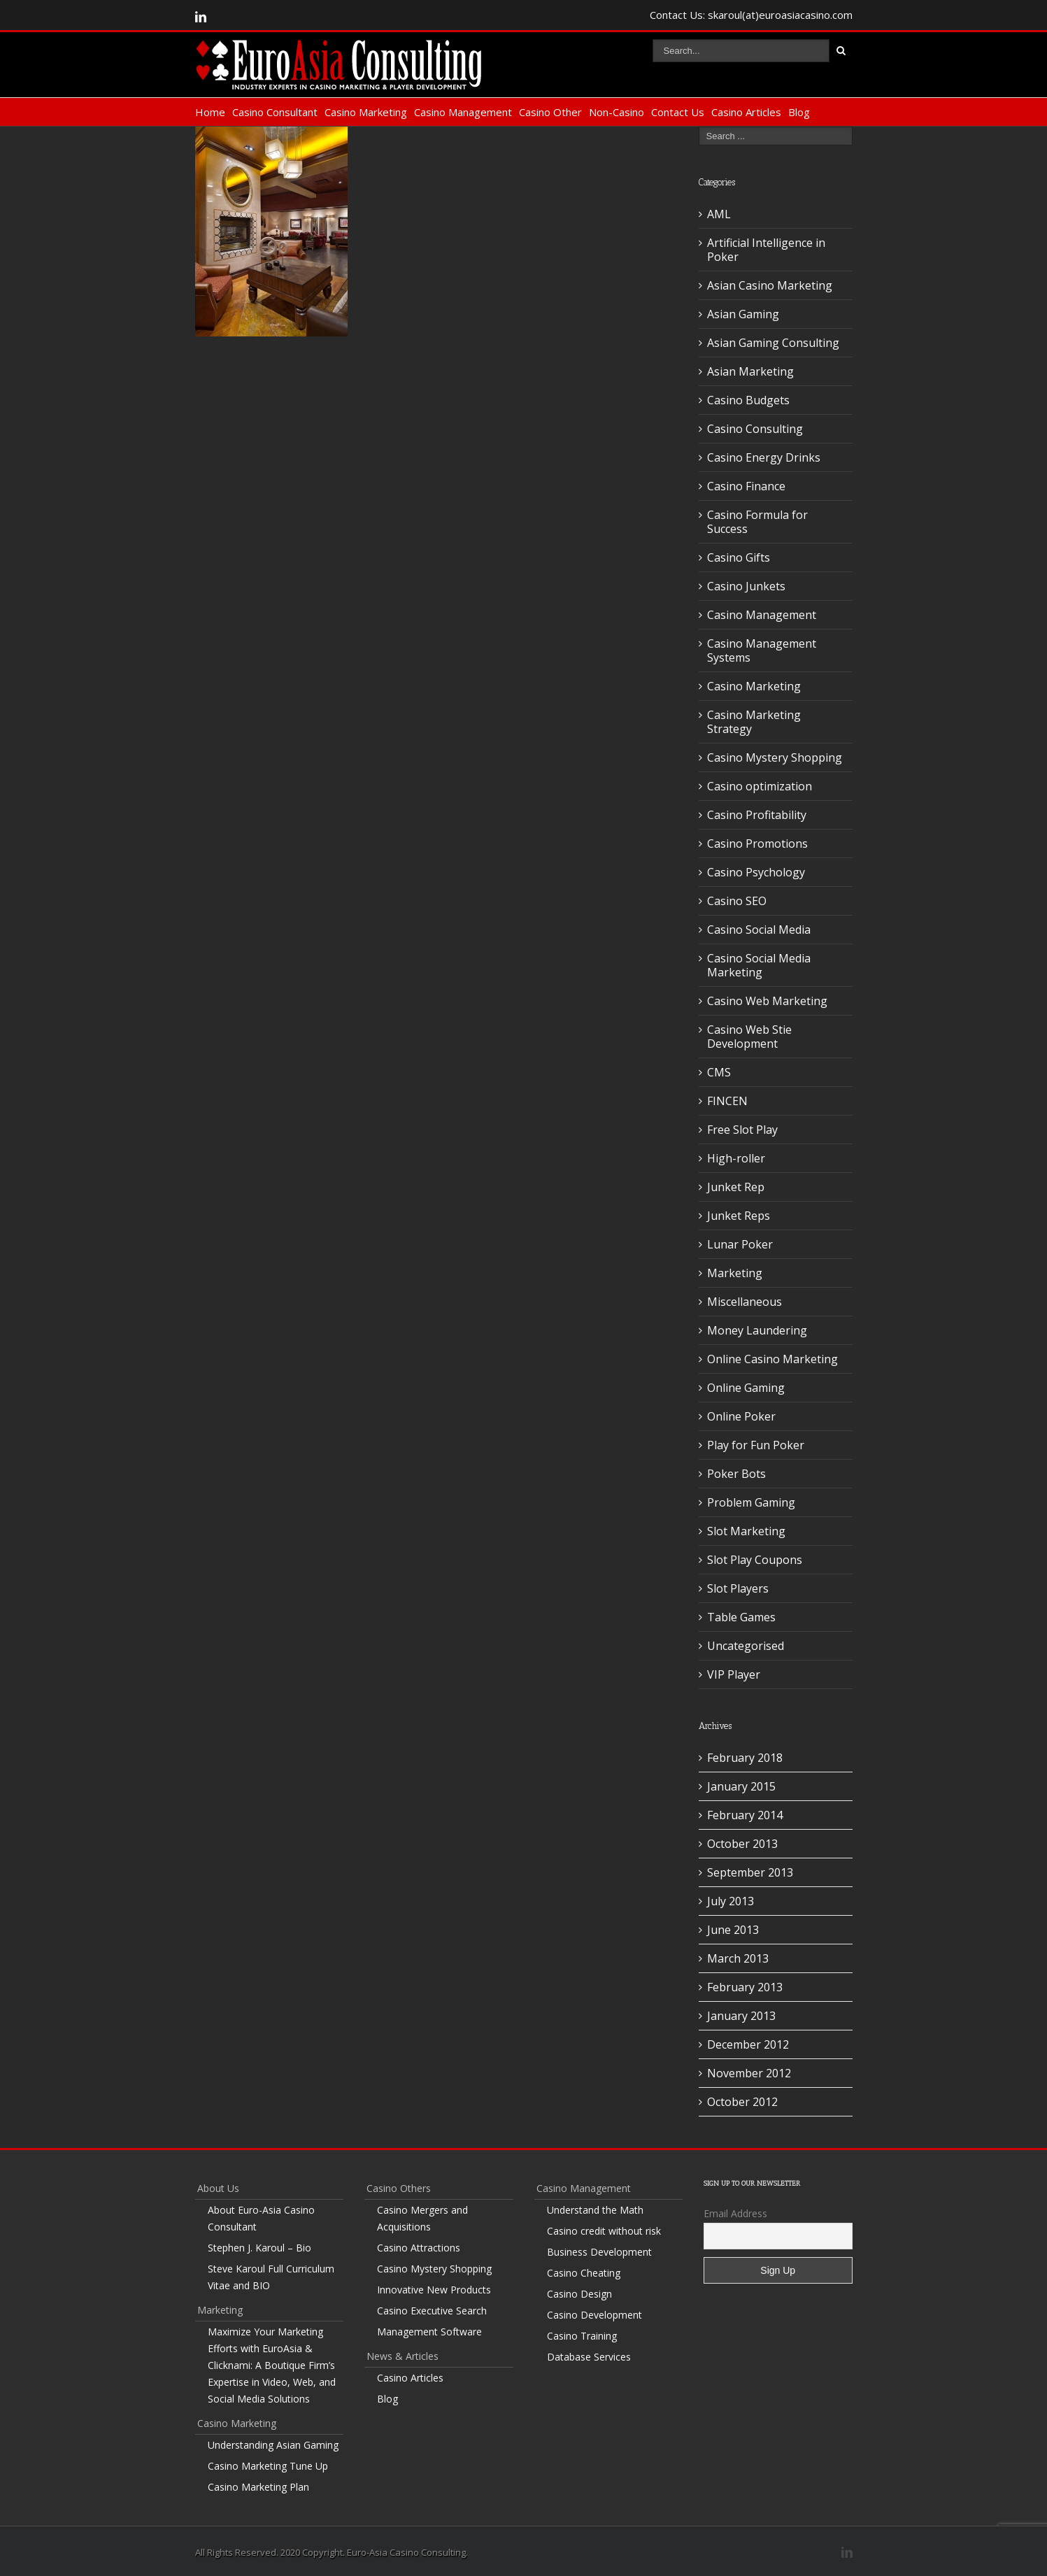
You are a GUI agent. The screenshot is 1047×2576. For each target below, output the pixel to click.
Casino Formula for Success (757, 522)
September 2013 (750, 1872)
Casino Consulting (755, 429)
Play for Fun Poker (755, 1445)
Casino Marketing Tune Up (268, 2465)
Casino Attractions (418, 2247)
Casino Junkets (746, 586)
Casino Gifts (738, 557)
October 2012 (742, 2101)
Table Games (741, 1617)
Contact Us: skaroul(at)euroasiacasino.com (751, 15)
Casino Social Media (759, 930)
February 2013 (745, 1987)
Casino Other (550, 112)
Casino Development (594, 2314)
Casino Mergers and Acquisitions (422, 2218)
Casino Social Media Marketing (759, 965)
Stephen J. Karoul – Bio (259, 2247)
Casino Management (463, 112)
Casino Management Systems (761, 650)
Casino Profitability (756, 815)
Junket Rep (735, 1187)
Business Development (599, 2251)
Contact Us (677, 112)
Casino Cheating (583, 2272)
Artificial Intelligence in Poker (766, 250)
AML (719, 214)
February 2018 (745, 1757)
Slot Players (738, 1588)
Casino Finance (746, 486)
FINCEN (727, 1101)
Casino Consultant (275, 112)
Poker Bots (736, 1474)
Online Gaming (746, 1388)
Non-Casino (616, 112)
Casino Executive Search (432, 2310)
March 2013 (738, 1958)
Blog (799, 112)
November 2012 (749, 2073)
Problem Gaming (751, 1502)
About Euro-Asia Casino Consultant (261, 2218)
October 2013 (742, 1843)
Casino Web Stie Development (749, 1037)
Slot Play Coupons (754, 1560)
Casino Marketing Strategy (754, 722)
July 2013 (730, 1901)
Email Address (735, 2213)
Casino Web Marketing (767, 1001)
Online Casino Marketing (772, 1359)
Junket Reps (738, 1216)
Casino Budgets (748, 400)
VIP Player (733, 1674)
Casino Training (582, 2335)
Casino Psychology (756, 872)
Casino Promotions (757, 844)
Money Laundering (757, 1330)
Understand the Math (595, 2209)
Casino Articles (746, 112)
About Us (218, 2188)
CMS (719, 1072)
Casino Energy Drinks (763, 457)
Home (210, 112)
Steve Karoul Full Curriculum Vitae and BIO (271, 2277)
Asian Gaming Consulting (773, 343)
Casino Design (579, 2293)
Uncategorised (745, 1646)
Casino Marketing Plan (258, 2486)
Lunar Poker (740, 1244)
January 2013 (741, 2015)
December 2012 (748, 2044)
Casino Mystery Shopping (774, 757)
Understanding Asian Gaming (273, 2445)
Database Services (589, 2356)
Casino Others (398, 2188)
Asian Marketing (750, 371)
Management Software (429, 2331)
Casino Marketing (366, 112)
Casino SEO (737, 901)
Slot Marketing (746, 1531)
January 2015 (741, 1786)
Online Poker (741, 1416)
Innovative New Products (434, 2289)
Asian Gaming (743, 314)
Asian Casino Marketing (769, 285)
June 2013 (733, 1929)
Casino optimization (759, 786)
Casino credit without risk (604, 2230)
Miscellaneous (744, 1302)
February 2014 (745, 1815)
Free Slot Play (742, 1130)
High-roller (736, 1158)
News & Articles (402, 2356)
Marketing (734, 1273)
